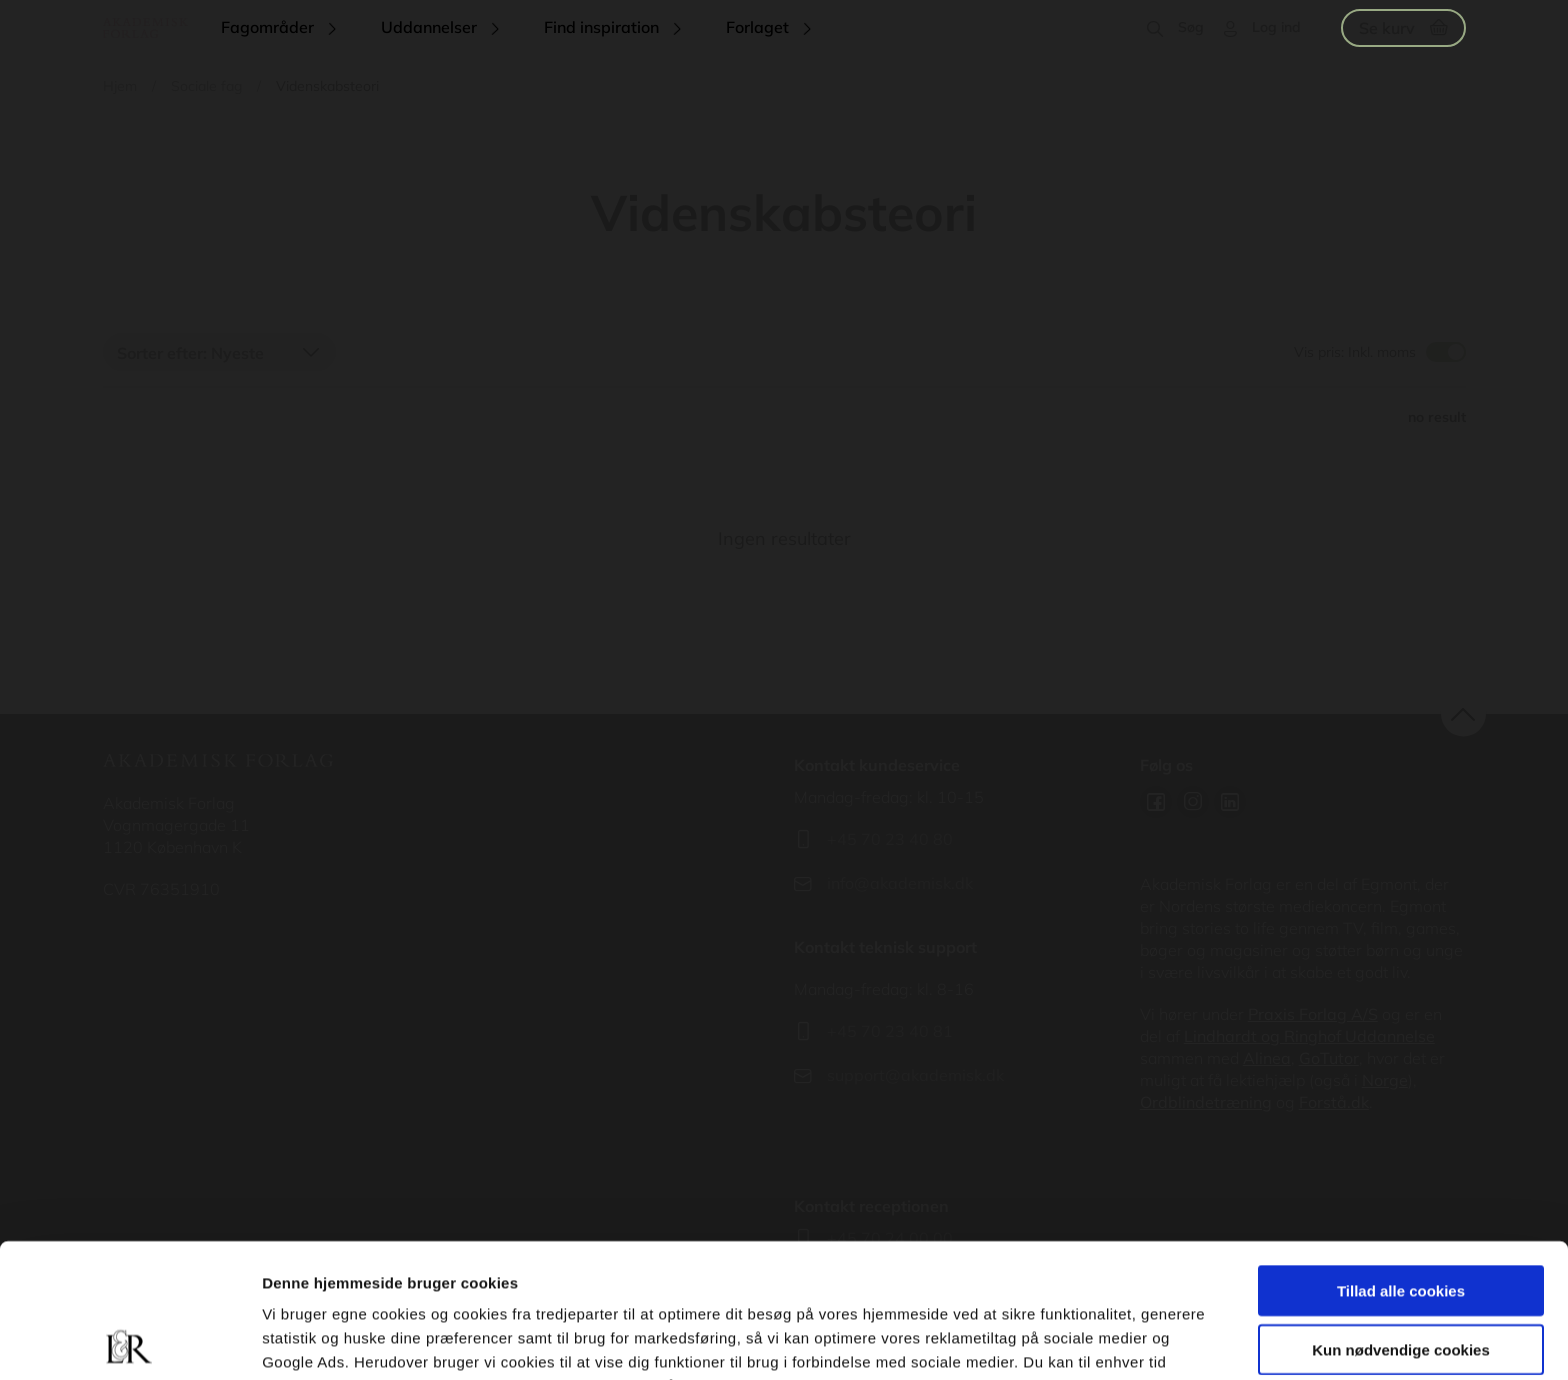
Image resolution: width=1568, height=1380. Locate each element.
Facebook (1156, 802)
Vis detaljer (1039, 1340)
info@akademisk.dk (900, 883)
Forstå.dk (1334, 1102)
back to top (1463, 714)
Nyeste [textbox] (237, 353)
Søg (1191, 27)
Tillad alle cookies (1401, 1156)
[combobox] (219, 352)
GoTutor (1329, 1058)
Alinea (1267, 1058)
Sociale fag (206, 86)
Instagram (1193, 802)
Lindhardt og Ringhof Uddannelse (1309, 1036)
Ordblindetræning (1206, 1102)
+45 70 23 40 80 (890, 839)
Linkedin (1230, 802)
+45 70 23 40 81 (890, 1031)
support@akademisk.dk (915, 1075)
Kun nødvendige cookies (1401, 1215)
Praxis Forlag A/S (1313, 1014)
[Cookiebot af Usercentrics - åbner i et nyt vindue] (129, 1341)
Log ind (1276, 27)
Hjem (120, 86)
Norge (1385, 1080)
